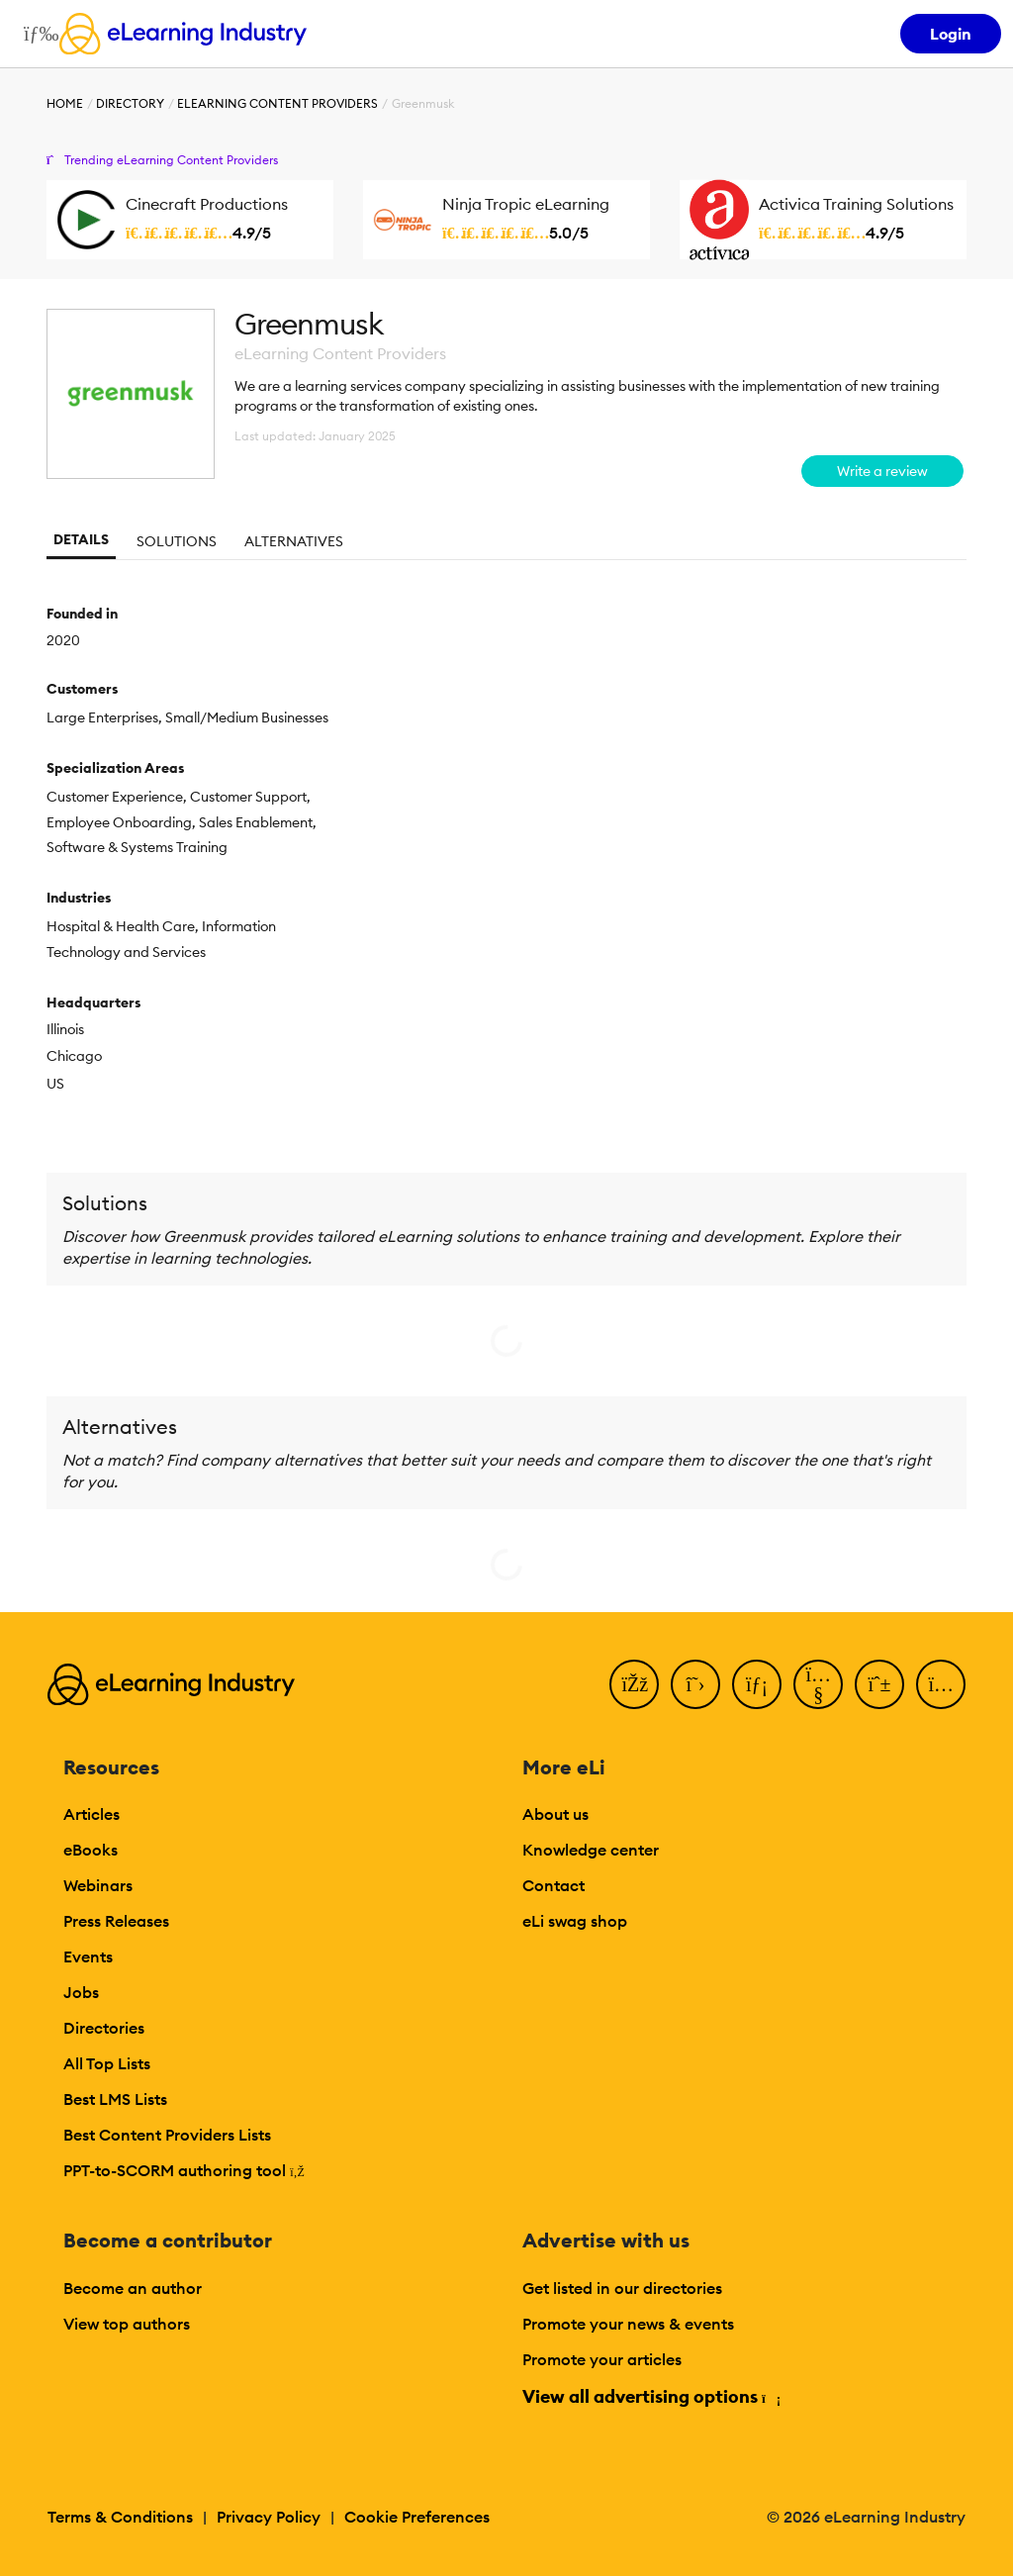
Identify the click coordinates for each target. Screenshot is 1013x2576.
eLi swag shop (574, 1921)
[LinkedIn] (757, 1684)
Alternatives (293, 541)
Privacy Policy (269, 2517)
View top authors (126, 2324)
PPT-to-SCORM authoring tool (184, 2170)
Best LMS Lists (115, 2099)
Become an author (132, 2288)
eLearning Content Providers (277, 103)
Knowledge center (590, 1850)
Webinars (98, 1885)
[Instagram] (941, 1684)
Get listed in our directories (622, 2288)
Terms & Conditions (120, 2517)
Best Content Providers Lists (167, 2135)
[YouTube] (818, 1684)
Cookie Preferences (417, 2517)
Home (64, 103)
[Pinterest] (879, 1684)
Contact (553, 1885)
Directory (130, 103)
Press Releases (116, 1921)
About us (555, 1814)
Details (81, 539)
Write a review (882, 471)
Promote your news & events (628, 2324)
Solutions (177, 541)
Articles (91, 1814)
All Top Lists (106, 2063)
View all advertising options (650, 2396)
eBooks (90, 1850)
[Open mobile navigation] (36, 34)
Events (88, 1956)
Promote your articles (602, 2359)
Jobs (81, 1992)
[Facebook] (634, 1684)
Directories (103, 2028)
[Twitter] (695, 1684)
